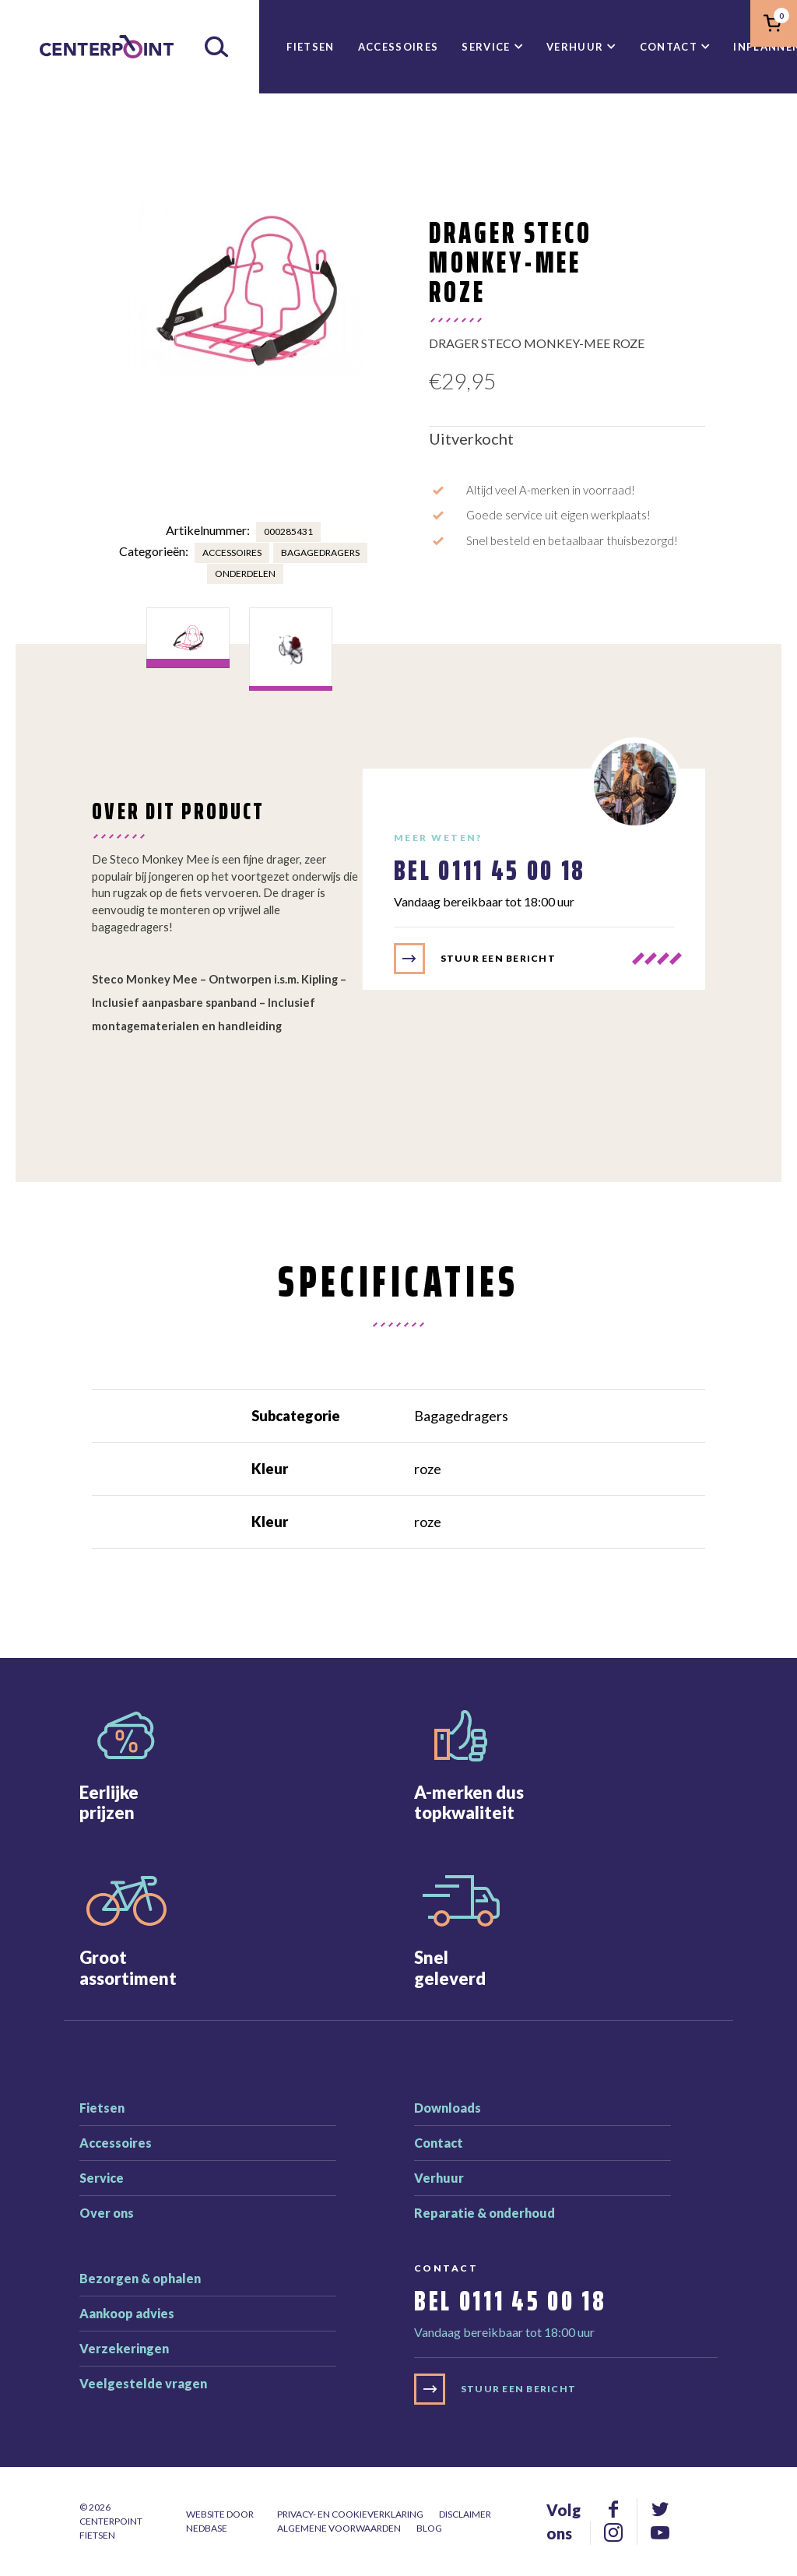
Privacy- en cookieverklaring (350, 2514)
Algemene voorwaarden (339, 2528)
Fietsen (310, 46)
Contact (668, 46)
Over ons (106, 2212)
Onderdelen (245, 573)
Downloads (447, 2107)
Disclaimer (465, 2514)
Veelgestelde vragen (143, 2383)
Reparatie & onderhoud (484, 2212)
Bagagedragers (320, 552)
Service (486, 46)
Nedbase (206, 2528)
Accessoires (398, 46)
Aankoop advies (126, 2313)
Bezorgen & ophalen (140, 2278)
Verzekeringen (124, 2348)
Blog (429, 2528)
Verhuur (574, 46)
